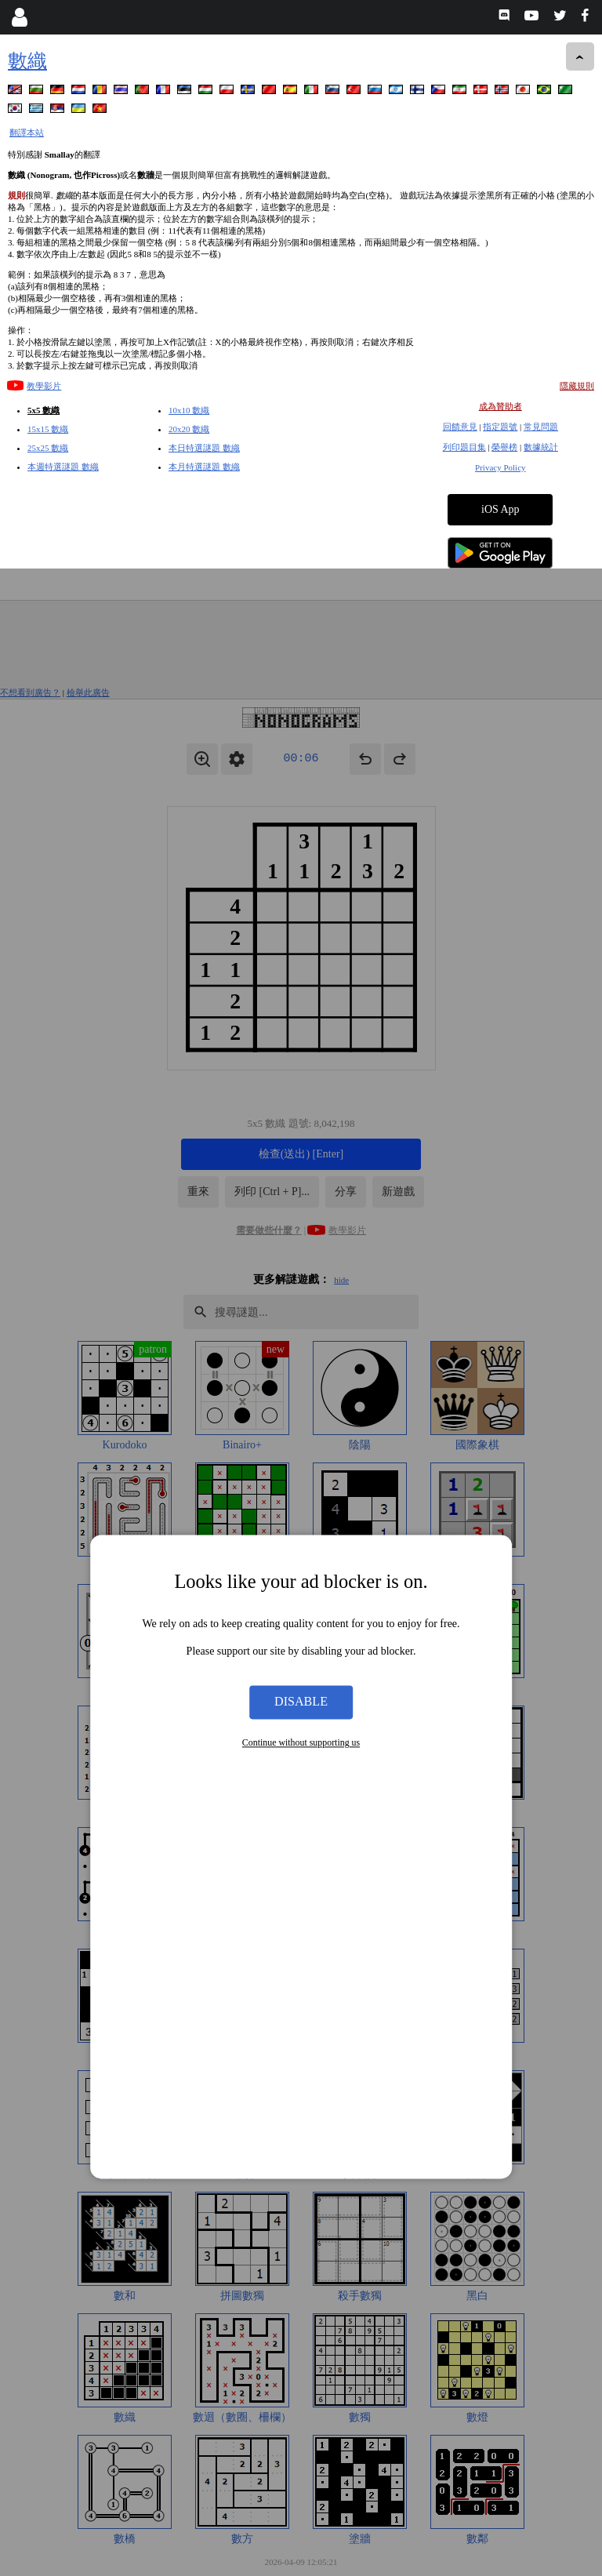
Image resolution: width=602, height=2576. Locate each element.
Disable (301, 1133)
